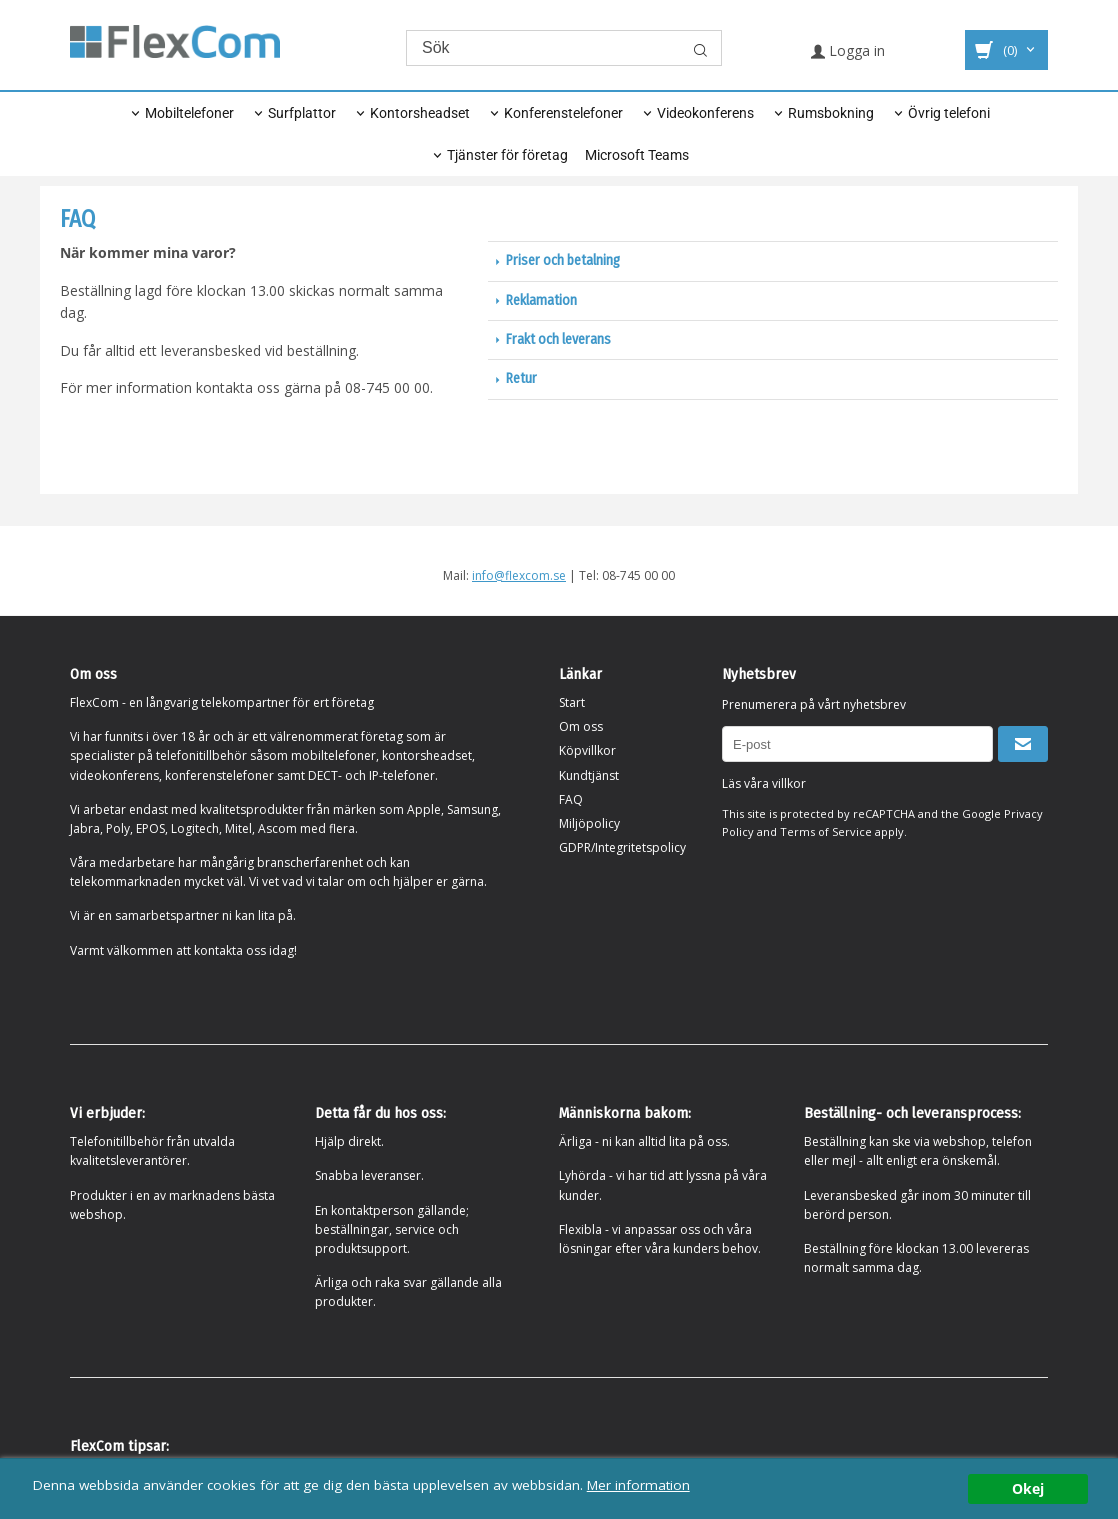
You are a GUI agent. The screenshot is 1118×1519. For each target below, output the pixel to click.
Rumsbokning (831, 113)
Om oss (581, 726)
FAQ (571, 799)
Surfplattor (302, 113)
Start (572, 702)
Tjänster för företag (507, 155)
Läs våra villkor (764, 783)
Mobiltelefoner (189, 113)
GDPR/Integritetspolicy (622, 847)
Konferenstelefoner (563, 113)
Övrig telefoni (949, 113)
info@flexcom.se (519, 575)
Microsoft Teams (637, 155)
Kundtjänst (589, 775)
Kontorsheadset (420, 113)
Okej (1028, 1488)
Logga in (848, 50)
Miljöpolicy (589, 823)
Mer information (640, 1484)
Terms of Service (826, 831)
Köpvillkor (587, 750)
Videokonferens (705, 113)
